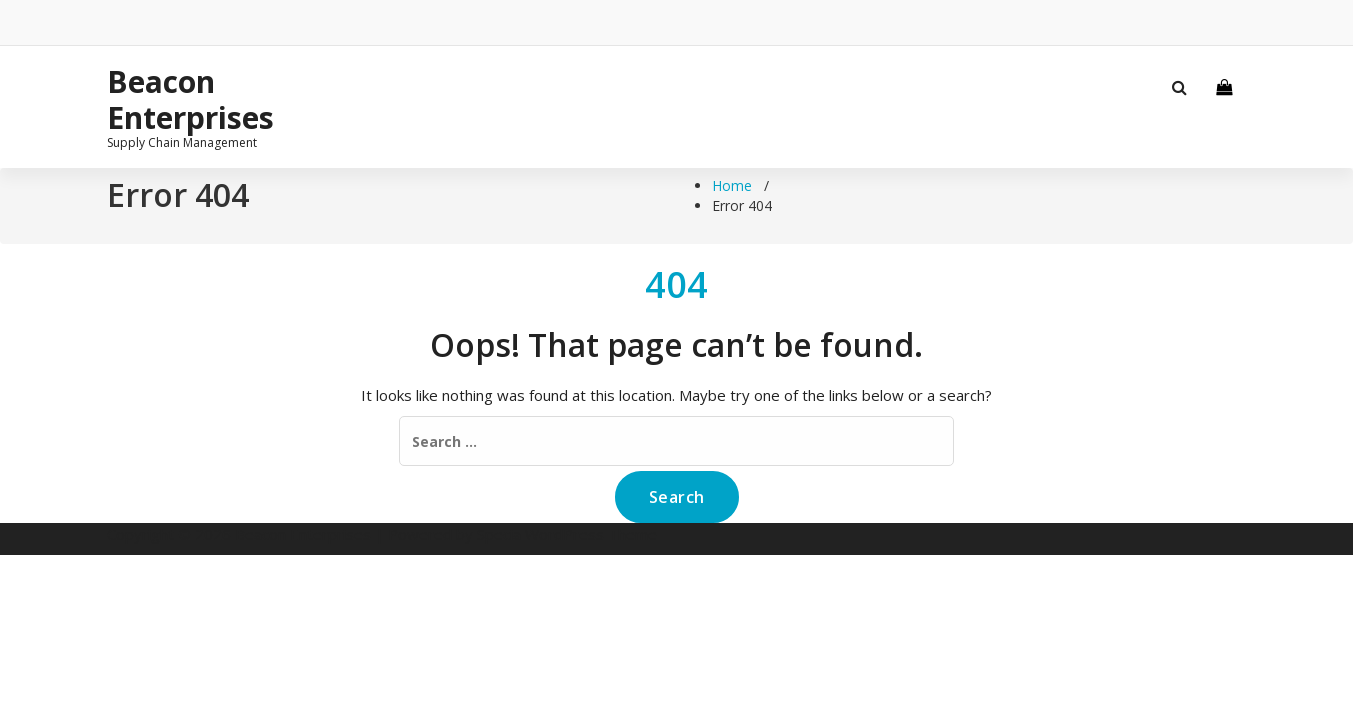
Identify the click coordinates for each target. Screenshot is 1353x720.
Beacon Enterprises (190, 100)
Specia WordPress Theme (567, 534)
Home (732, 185)
